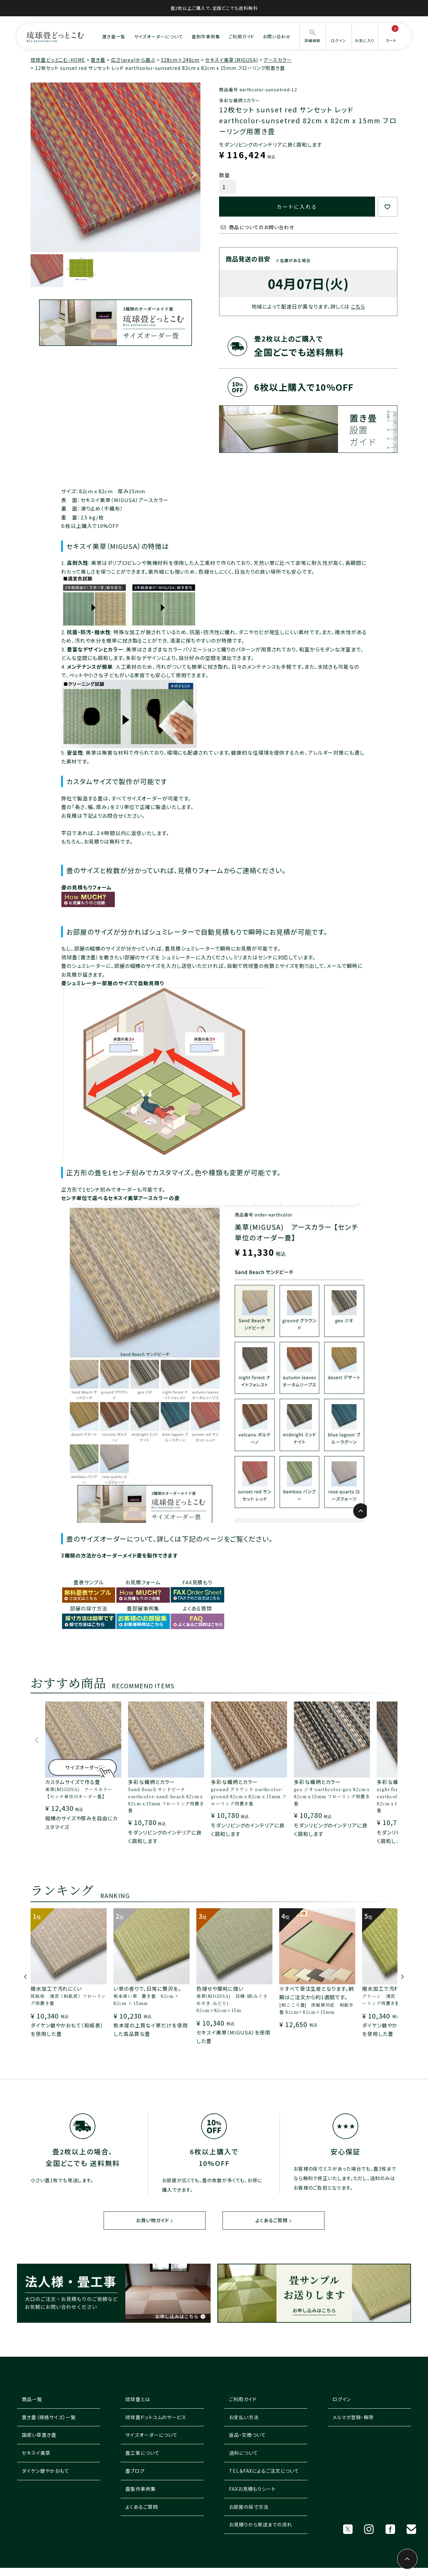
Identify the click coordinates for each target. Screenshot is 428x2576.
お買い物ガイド (152, 2220)
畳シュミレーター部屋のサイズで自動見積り (112, 983)
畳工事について (142, 2453)
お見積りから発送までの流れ (260, 2524)
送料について (243, 2453)
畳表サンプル (88, 1582)
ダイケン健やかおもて (45, 2471)
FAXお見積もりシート (252, 2489)
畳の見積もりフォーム (86, 887)
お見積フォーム (142, 1582)
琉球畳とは (137, 2399)
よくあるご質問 (271, 2220)
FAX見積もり (197, 1582)
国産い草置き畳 (39, 2435)
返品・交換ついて (247, 2435)
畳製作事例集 (140, 2489)
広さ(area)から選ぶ (133, 59)
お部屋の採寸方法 (249, 2506)
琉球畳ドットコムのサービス (155, 2417)
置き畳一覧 (113, 36)
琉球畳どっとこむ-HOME (58, 59)
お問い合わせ (276, 36)
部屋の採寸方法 (88, 1608)
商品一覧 (32, 2399)
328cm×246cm (180, 59)
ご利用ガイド (241, 36)
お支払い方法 (243, 2417)
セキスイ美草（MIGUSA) (231, 59)
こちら (358, 306)
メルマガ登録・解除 (353, 2417)
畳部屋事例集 (143, 1608)
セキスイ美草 (36, 2453)
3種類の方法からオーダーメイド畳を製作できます (119, 1555)
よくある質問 (197, 1608)
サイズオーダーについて (158, 36)
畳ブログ (135, 2471)
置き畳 (98, 59)
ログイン (342, 2399)
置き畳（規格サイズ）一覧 (49, 2417)
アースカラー (277, 59)
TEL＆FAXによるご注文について (264, 2471)
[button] (37, 1743)
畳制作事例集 (206, 36)
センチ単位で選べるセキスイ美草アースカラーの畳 (120, 1197)
